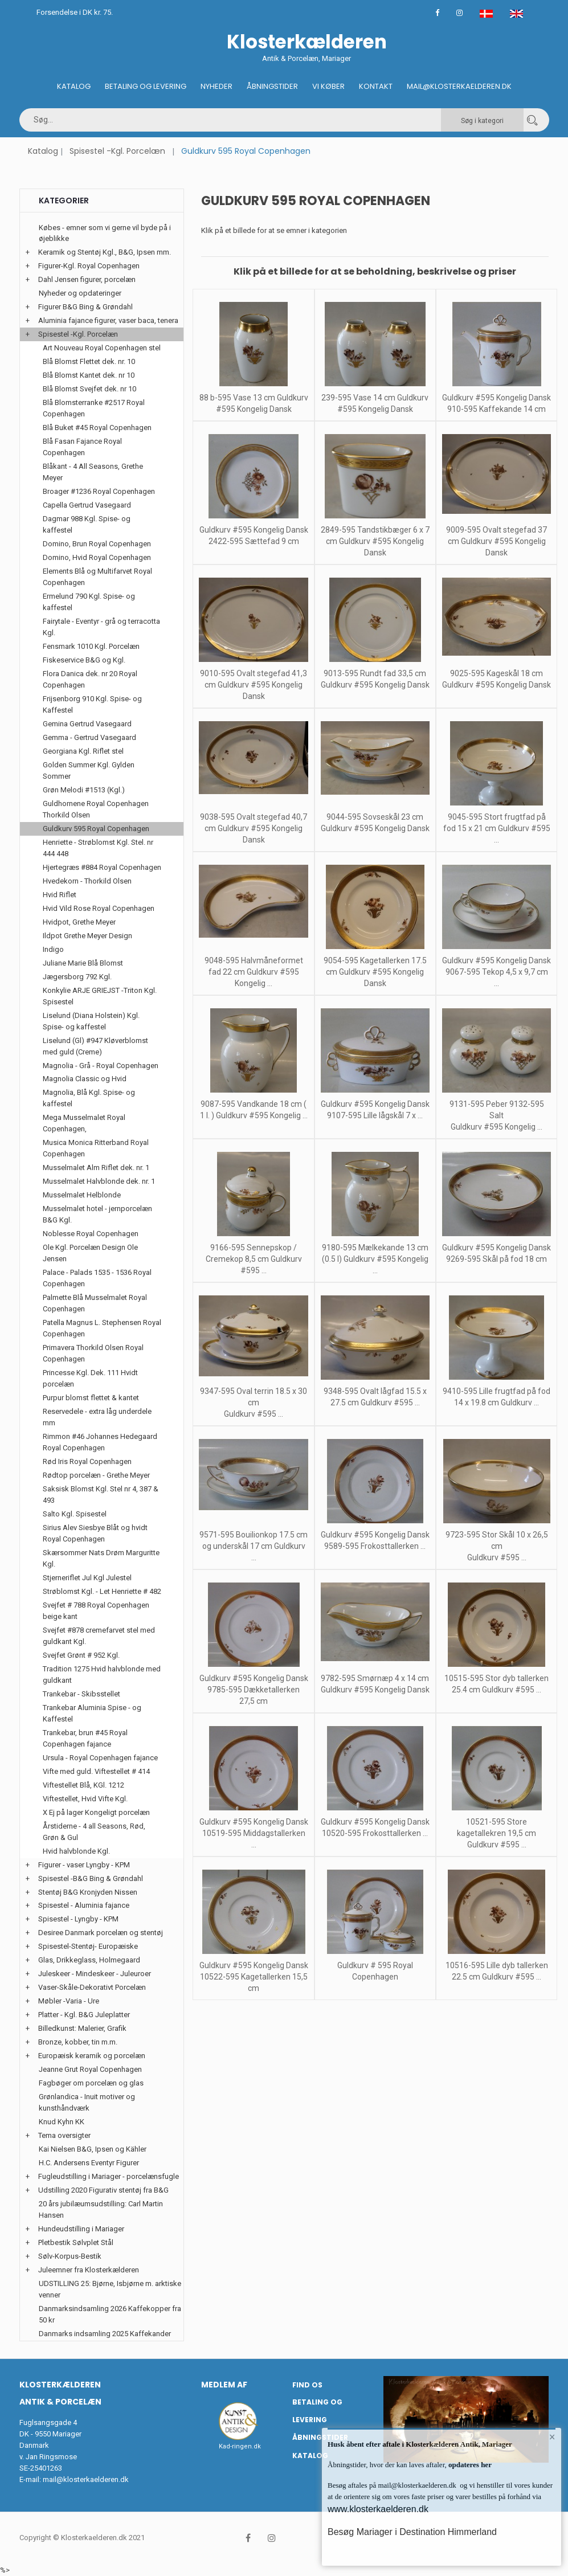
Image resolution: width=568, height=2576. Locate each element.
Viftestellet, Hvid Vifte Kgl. (85, 1798)
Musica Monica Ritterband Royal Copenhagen (96, 1148)
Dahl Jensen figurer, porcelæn (87, 279)
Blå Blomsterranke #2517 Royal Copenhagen (94, 408)
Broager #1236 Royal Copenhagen (99, 491)
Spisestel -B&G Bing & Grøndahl (90, 1878)
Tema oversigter (64, 2135)
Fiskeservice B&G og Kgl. (84, 660)
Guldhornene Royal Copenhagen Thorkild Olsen (96, 809)
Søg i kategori (482, 121)
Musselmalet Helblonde (82, 1195)
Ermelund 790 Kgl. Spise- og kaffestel (89, 602)
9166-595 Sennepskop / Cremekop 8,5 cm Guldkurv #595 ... (254, 1259)
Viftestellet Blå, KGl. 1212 (83, 1785)
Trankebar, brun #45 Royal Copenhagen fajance (85, 1738)
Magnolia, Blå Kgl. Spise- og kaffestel (89, 1098)
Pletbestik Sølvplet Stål (75, 2242)
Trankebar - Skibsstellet (81, 1694)
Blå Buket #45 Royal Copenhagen (97, 427)
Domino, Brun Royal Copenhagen (97, 543)
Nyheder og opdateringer (80, 293)
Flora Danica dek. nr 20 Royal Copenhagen (90, 679)
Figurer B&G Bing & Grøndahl (85, 306)
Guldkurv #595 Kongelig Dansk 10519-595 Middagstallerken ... (253, 1833)
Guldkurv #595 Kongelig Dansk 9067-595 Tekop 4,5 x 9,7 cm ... (496, 972)
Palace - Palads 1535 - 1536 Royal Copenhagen (97, 1278)
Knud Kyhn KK (61, 2121)
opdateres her (469, 2464)
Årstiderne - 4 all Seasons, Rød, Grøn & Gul (94, 1832)
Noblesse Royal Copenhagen (90, 1233)
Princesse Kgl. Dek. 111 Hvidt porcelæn (90, 1378)
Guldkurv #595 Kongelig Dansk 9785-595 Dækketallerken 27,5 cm (253, 1690)
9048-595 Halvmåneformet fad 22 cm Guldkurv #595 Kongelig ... (254, 972)
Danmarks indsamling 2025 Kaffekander (105, 2333)
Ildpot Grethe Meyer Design (87, 935)
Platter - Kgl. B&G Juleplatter (84, 2014)
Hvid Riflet (59, 894)
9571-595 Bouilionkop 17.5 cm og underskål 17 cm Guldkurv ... (253, 1546)
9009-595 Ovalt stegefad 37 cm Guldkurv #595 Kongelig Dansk (496, 541)
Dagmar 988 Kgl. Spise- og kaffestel (86, 524)
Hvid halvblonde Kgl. (76, 1851)
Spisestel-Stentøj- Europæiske (88, 1946)
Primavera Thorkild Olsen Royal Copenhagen (93, 1353)
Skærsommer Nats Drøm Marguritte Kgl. (101, 1558)
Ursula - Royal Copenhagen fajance (100, 1757)
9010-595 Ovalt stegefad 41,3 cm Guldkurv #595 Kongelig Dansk (253, 685)
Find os (307, 2385)
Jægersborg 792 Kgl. (77, 976)
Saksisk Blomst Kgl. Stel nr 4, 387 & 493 (100, 1494)
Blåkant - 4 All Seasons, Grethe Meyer (93, 472)
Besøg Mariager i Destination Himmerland (412, 2532)
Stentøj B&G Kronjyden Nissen (87, 1892)
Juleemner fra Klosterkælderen (88, 2270)
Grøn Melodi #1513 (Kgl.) (84, 790)
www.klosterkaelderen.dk (378, 2509)
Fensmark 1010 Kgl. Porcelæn (91, 646)
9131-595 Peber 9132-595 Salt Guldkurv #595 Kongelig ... (497, 1115)
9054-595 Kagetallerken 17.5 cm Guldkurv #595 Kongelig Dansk (375, 972)
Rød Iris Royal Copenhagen (87, 1461)
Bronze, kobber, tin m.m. (77, 2042)
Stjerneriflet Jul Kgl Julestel (87, 1577)
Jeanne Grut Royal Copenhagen (90, 2069)
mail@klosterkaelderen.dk (86, 2479)
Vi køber (328, 86)
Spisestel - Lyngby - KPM (78, 1919)
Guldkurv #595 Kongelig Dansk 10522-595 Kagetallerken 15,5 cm (253, 1977)
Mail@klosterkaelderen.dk (459, 86)
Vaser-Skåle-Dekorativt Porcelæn (92, 1987)
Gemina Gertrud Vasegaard (87, 723)
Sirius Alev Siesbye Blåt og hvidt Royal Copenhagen (95, 1533)
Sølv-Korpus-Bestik (69, 2256)
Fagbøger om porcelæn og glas (91, 2083)
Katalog (74, 86)
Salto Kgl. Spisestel (75, 1514)
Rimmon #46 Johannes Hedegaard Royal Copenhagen (100, 1442)
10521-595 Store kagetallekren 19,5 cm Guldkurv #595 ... (496, 1833)
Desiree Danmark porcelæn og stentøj (100, 1932)
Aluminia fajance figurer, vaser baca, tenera (108, 320)
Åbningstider (272, 86)
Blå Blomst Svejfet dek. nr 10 (89, 389)
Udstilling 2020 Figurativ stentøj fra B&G (103, 2190)
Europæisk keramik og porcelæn (91, 2055)
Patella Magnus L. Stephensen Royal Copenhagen (102, 1328)
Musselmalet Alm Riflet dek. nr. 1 (96, 1167)
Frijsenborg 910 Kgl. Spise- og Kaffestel (92, 704)
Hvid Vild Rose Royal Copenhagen (98, 908)
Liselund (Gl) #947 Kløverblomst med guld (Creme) (95, 1046)
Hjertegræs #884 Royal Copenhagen (102, 867)
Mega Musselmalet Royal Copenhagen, (84, 1123)
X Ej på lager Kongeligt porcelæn (96, 1812)
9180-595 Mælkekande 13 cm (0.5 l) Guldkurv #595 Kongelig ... (375, 1259)
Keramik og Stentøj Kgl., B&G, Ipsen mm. (104, 252)
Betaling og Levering (145, 86)
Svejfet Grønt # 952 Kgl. (81, 1655)
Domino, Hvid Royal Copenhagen (97, 557)
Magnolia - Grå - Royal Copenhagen (100, 1065)
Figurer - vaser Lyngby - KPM (84, 1865)
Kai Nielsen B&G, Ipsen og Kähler (92, 2149)
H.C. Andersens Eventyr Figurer (89, 2162)
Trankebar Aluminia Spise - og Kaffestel (92, 1713)
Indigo (53, 949)
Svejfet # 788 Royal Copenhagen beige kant (96, 1611)
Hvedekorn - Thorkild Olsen (87, 881)
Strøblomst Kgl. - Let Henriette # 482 (102, 1591)
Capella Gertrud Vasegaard (87, 505)
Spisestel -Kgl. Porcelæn (117, 151)
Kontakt (376, 86)
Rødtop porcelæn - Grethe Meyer (96, 1475)
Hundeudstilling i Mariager (81, 2229)
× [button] (552, 2437)
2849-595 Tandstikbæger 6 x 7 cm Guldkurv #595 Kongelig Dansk (375, 541)
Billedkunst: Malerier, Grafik (82, 2028)
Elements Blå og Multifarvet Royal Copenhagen (97, 577)
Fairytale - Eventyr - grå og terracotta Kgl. (101, 627)
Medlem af (224, 2384)
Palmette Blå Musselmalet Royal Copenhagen (95, 1303)
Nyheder (216, 86)
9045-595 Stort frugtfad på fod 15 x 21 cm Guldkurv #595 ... (496, 828)
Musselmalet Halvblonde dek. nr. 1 (99, 1181)
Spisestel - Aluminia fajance (83, 1905)
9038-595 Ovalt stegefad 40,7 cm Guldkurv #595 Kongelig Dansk (253, 828)
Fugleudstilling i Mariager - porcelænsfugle (108, 2176)
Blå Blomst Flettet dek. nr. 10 (89, 361)
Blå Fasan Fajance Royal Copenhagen (82, 447)
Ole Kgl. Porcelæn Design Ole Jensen (90, 1253)
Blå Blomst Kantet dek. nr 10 (88, 375)
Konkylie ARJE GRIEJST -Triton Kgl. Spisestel (100, 996)
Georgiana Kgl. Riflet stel (83, 751)
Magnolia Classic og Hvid (84, 1078)
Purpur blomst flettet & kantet (91, 1397)
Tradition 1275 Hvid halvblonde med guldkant (102, 1674)
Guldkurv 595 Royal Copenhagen (96, 828)
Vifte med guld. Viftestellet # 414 (96, 1771)
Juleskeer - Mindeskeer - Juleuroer (94, 1973)
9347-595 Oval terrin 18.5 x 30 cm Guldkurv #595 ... (253, 1402)
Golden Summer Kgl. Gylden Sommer (88, 770)
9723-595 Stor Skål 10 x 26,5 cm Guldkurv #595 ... (497, 1546)
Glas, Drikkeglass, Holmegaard (89, 1960)
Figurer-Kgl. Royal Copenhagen (89, 265)
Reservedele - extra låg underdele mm (97, 1417)
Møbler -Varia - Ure (68, 2001)
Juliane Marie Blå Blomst (83, 963)
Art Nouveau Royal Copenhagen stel (102, 348)
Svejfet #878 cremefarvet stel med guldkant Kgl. (99, 1636)
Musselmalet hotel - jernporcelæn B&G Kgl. (97, 1214)
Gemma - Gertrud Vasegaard (89, 737)
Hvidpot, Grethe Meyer (79, 922)
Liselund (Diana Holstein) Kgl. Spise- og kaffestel (91, 1021)
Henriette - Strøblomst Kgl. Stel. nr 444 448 (98, 848)
